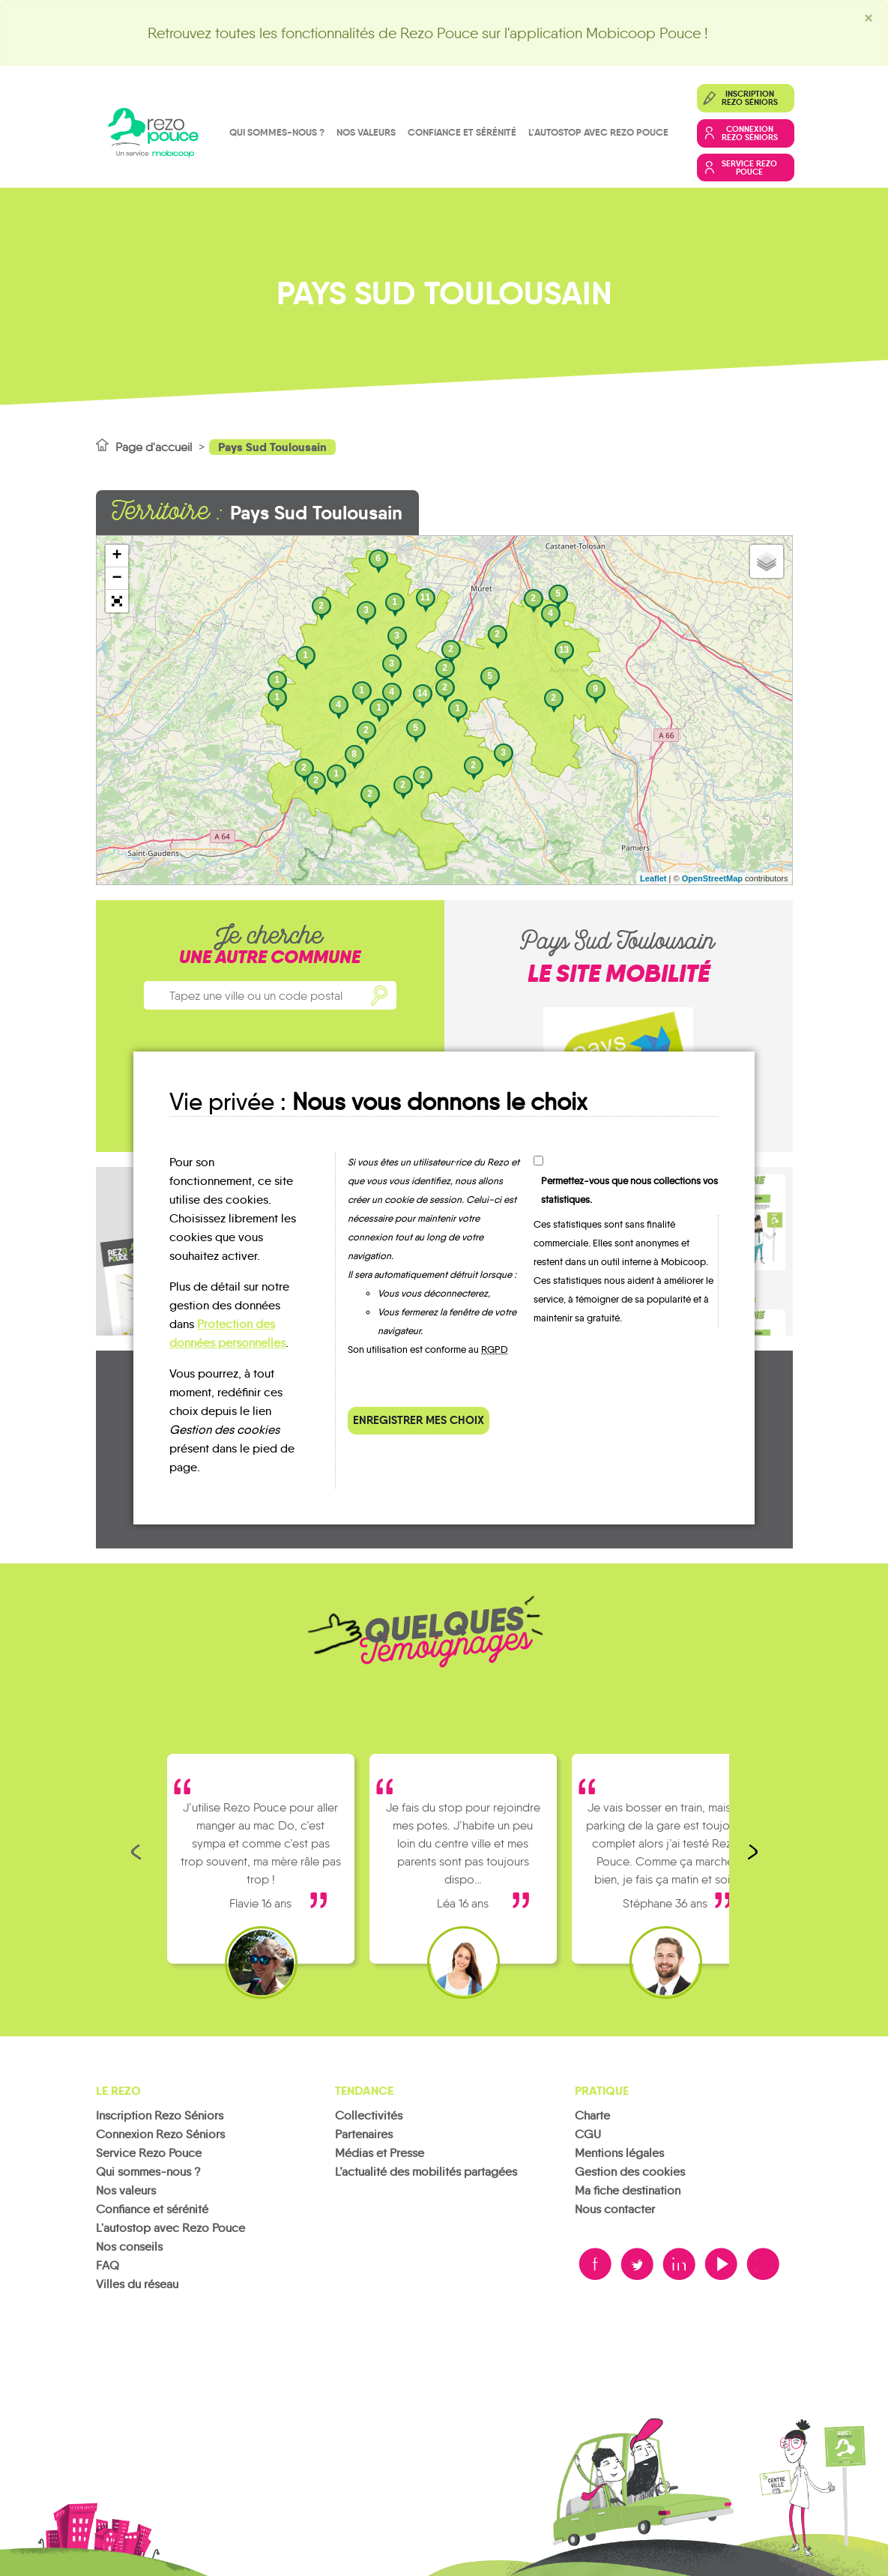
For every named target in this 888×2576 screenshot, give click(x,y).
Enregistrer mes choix (418, 1420)
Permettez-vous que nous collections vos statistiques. (629, 1190)
